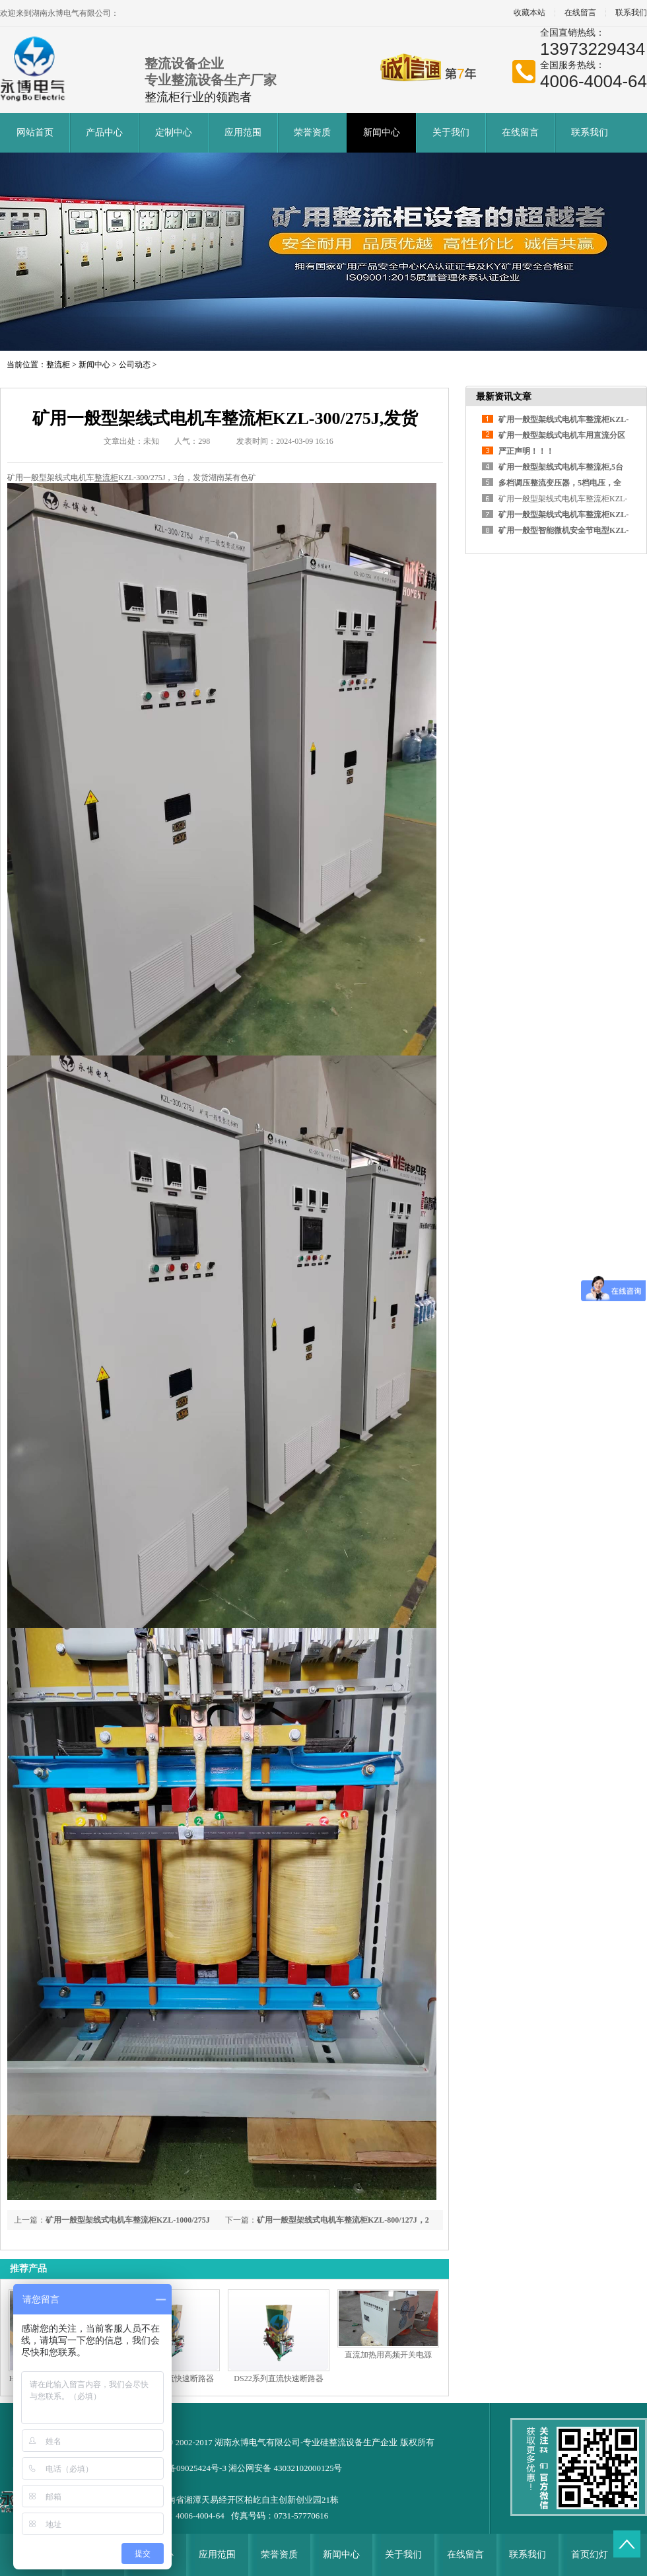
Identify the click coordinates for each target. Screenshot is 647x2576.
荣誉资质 (312, 132)
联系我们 (589, 132)
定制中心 (173, 132)
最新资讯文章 (503, 397)
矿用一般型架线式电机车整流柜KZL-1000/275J (128, 2220)
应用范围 (242, 132)
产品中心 (104, 132)
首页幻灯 (589, 2554)
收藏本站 (529, 13)
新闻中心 (381, 132)
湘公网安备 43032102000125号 (285, 2468)
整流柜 (58, 364)
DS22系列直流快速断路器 (278, 2378)
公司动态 (135, 364)
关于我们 (450, 132)
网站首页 (35, 132)
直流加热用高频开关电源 (388, 2354)
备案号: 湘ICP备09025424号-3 (172, 2468)
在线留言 (580, 13)
